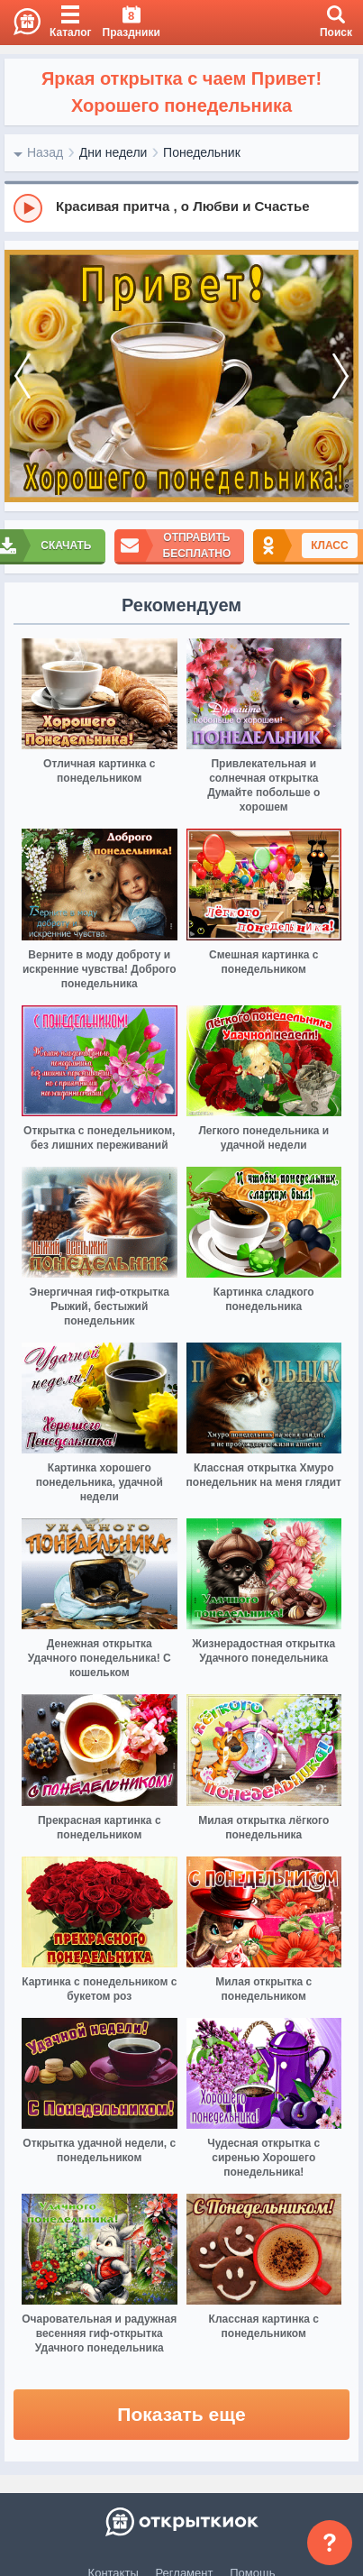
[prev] (22, 376)
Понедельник (201, 152)
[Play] (28, 208)
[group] (181, 207)
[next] (340, 376)
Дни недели (113, 152)
